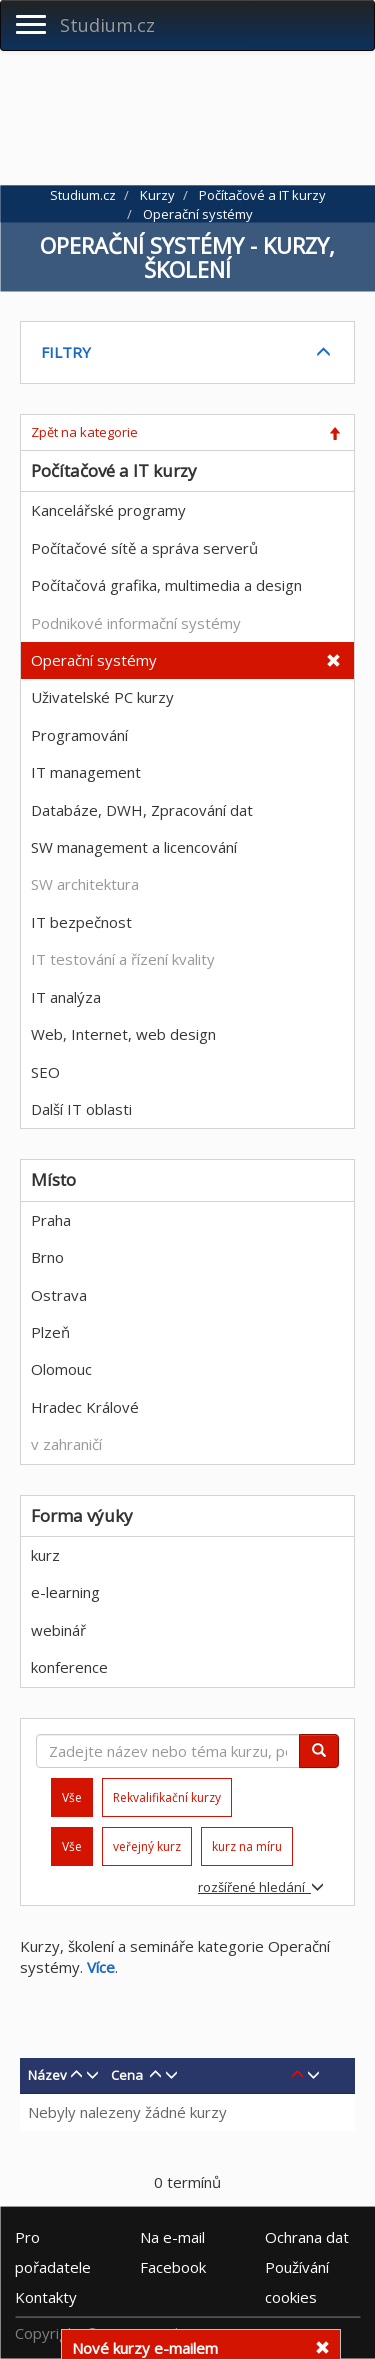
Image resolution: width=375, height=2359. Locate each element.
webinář (58, 1630)
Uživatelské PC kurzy (102, 697)
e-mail (172, 2237)
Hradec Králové (85, 1407)
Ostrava (59, 1295)
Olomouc (61, 1369)
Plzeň (50, 1332)
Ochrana (307, 2237)
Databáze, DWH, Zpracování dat (142, 810)
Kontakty (46, 2297)
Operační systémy (94, 660)
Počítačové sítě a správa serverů (144, 548)
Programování (79, 735)
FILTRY (66, 352)
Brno (47, 1257)
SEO (45, 1072)
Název (47, 2075)
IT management (86, 772)
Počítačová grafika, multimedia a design (166, 585)
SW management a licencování (134, 847)
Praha (51, 1220)
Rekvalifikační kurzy (167, 1797)
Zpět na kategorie (84, 432)
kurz (45, 1555)
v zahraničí (66, 1444)
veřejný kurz (147, 1846)
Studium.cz (107, 25)
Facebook (173, 2267)
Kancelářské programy (108, 510)
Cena (127, 2075)
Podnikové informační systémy (136, 623)
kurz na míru (247, 1846)
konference (69, 1667)
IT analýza (66, 997)
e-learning (65, 1592)
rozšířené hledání (261, 1887)
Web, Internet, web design (123, 1034)
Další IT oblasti (81, 1109)
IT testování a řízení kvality (123, 959)
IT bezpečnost (81, 922)
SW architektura (85, 884)
